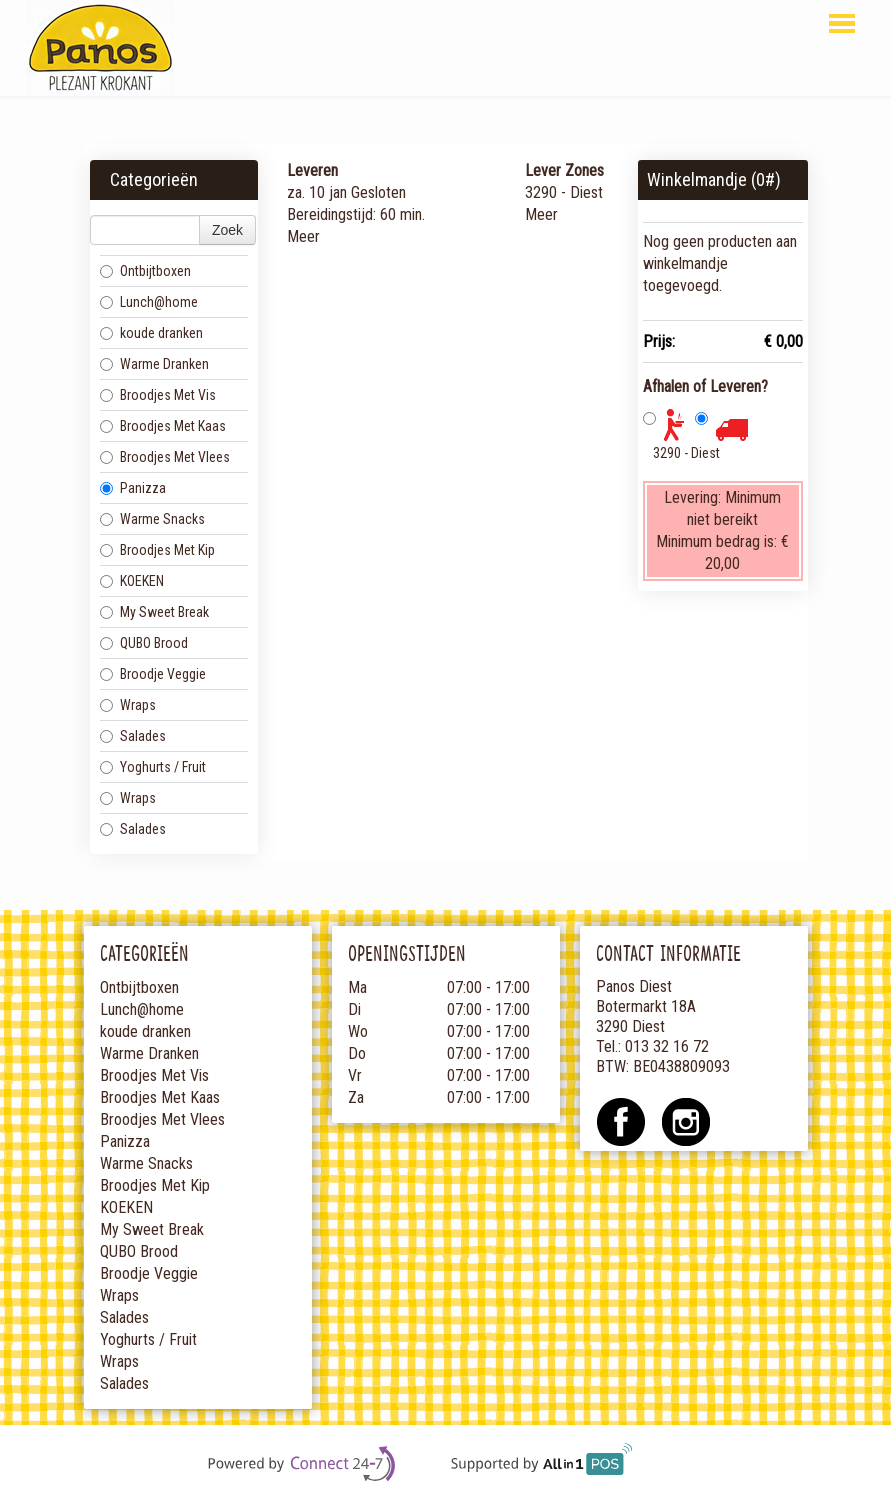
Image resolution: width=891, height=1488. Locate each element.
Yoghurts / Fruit (153, 767)
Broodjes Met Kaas (163, 426)
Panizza (133, 488)
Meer (303, 236)
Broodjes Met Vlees (165, 457)
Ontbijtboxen (145, 271)
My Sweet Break (154, 612)
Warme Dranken (154, 364)
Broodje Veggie (153, 674)
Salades (133, 736)
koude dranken (151, 333)
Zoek (227, 230)
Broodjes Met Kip (157, 550)
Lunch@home (149, 302)
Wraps (128, 705)
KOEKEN (132, 581)
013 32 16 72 (667, 1046)
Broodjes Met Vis (158, 395)
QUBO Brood (144, 643)
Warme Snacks (152, 519)
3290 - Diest (686, 453)
